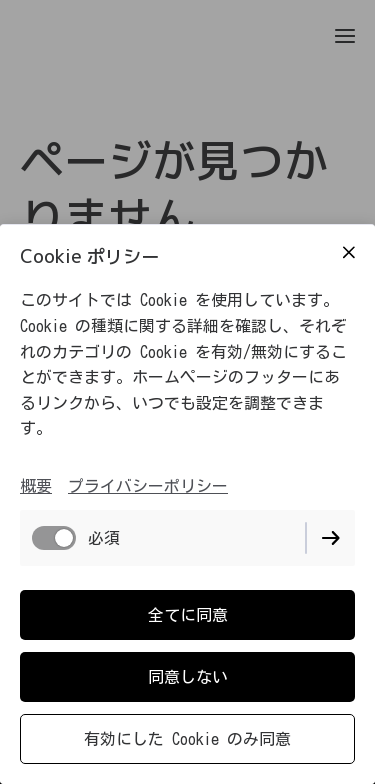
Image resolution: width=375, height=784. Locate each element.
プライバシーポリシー (148, 486)
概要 (36, 486)
